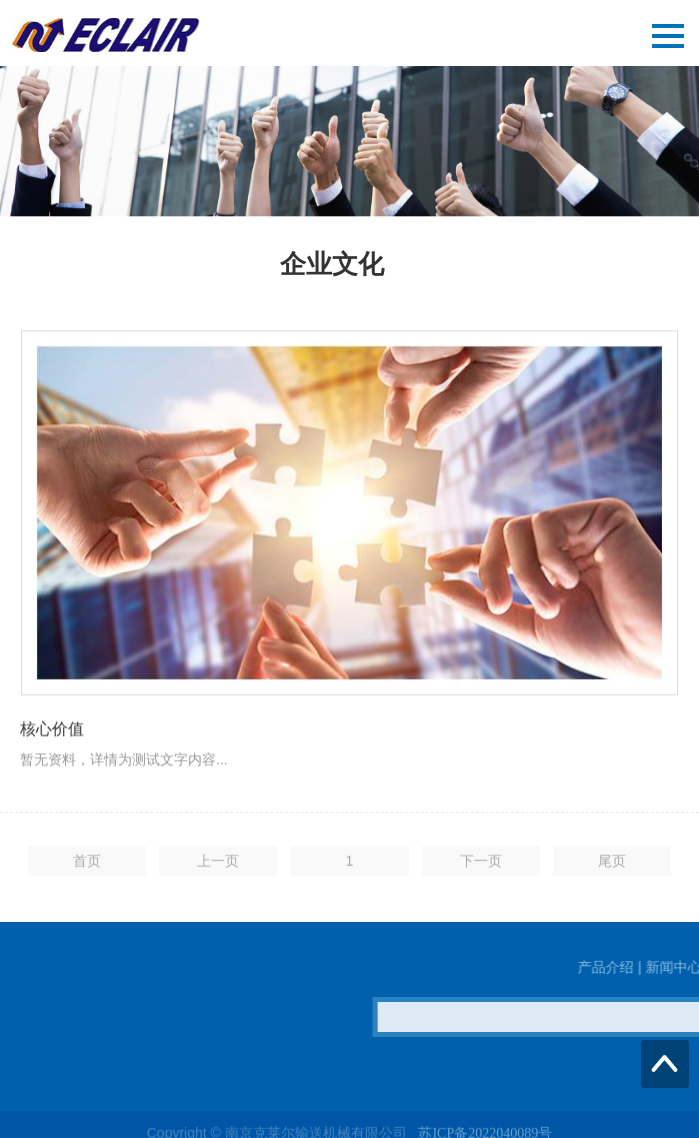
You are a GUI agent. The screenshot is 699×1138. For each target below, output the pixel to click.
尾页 (612, 866)
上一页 (218, 866)
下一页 (481, 866)
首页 (87, 866)
